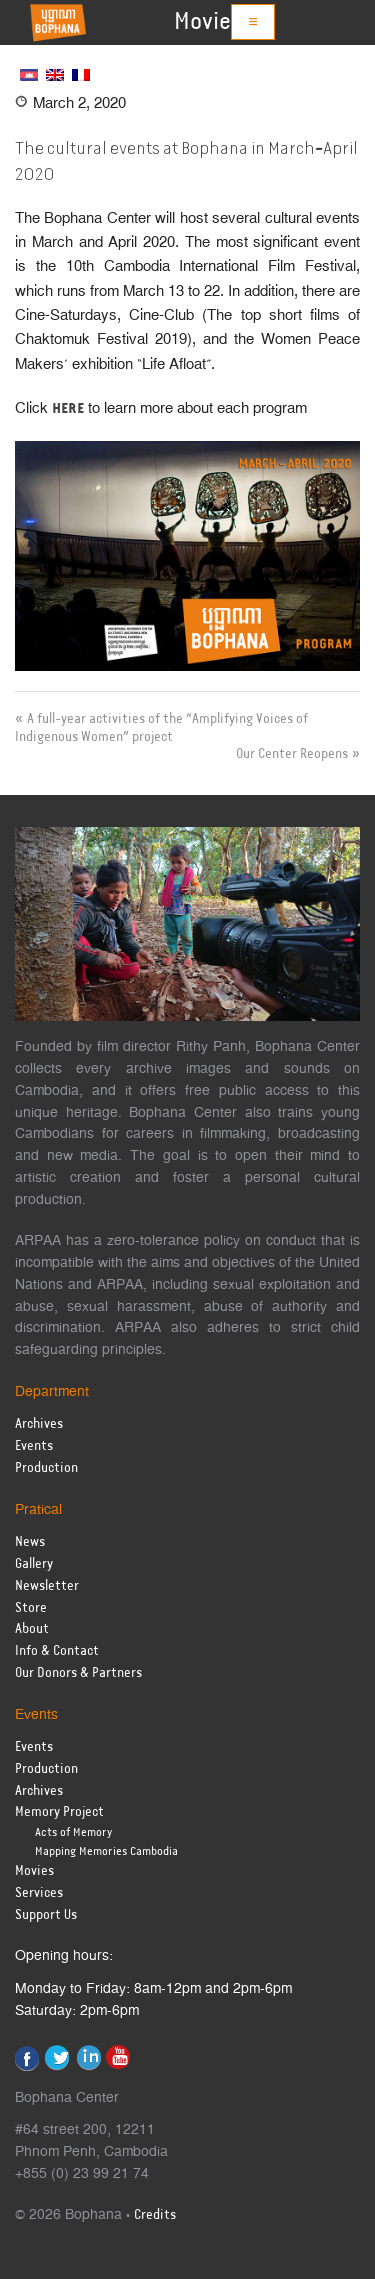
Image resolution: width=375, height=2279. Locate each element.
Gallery (34, 1564)
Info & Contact (57, 1651)
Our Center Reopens (292, 754)
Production (46, 1468)
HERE (68, 408)
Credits (155, 2215)
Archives (39, 1424)
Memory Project (59, 1812)
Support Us (46, 1915)
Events (34, 1446)
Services (39, 1893)
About (32, 1629)
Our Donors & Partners (78, 1673)
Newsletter (47, 1586)
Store (31, 1608)
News (30, 1542)
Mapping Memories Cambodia (106, 1851)
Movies (208, 22)
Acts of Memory (73, 1832)
